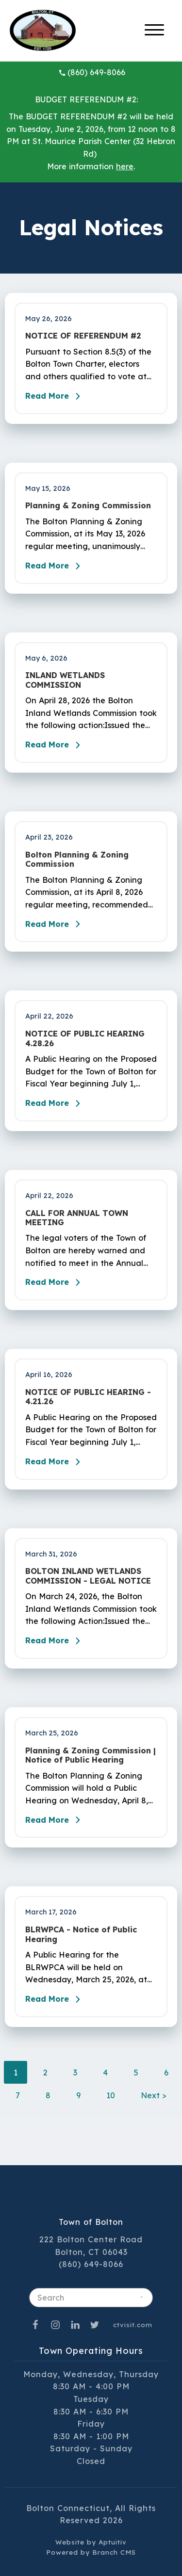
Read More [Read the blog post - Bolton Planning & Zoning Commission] (55, 924)
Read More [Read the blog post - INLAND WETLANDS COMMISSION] (55, 745)
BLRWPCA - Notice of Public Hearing (81, 1934)
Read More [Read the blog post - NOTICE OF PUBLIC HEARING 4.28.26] (55, 1103)
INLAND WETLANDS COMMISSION (65, 680)
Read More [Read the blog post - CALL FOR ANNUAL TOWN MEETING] (55, 1282)
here (124, 166)
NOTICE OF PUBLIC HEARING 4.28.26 (85, 1038)
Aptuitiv (113, 2542)
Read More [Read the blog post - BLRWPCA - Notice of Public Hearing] (55, 1999)
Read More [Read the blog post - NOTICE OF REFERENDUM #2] (55, 396)
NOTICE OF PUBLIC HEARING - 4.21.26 (88, 1397)
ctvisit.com (132, 2324)
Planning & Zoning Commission (88, 505)
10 (110, 2095)
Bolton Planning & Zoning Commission (77, 859)
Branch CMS (114, 2552)
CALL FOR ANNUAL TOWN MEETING (76, 1218)
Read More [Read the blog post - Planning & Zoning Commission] (55, 566)
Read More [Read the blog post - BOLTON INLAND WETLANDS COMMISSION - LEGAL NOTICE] (55, 1641)
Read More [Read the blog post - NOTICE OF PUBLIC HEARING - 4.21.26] (55, 1462)
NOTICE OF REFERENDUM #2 (83, 335)
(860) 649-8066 (91, 72)
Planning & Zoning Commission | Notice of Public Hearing (90, 1755)
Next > (153, 2095)
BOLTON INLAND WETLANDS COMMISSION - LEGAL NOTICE (88, 1576)
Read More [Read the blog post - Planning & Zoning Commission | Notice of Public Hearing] (55, 1820)
